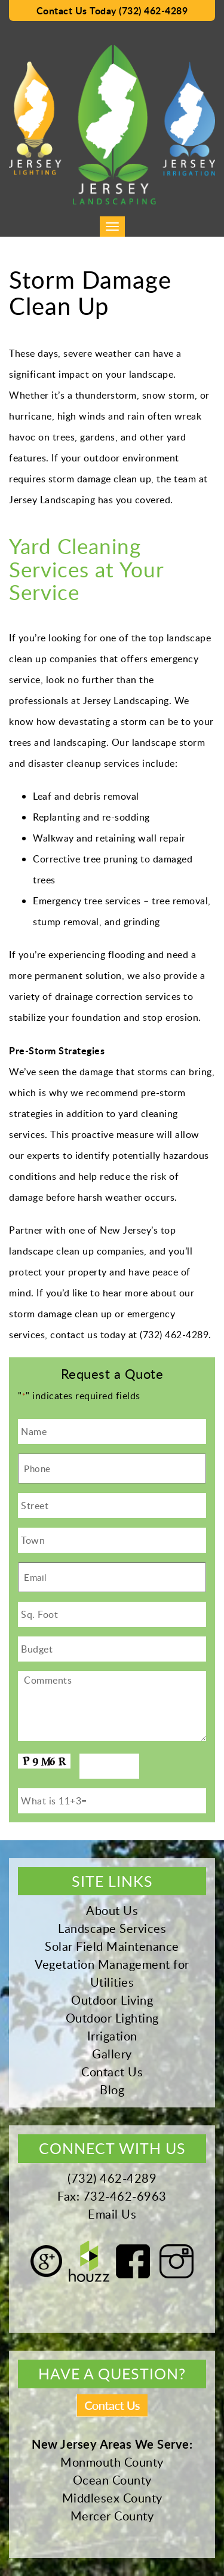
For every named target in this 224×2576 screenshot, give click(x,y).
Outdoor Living (112, 1999)
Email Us (112, 2213)
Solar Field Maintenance (112, 1946)
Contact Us (112, 2071)
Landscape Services (112, 1928)
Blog (112, 2089)
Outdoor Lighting (112, 2017)
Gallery (112, 2053)
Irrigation (112, 2035)
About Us (112, 1910)
